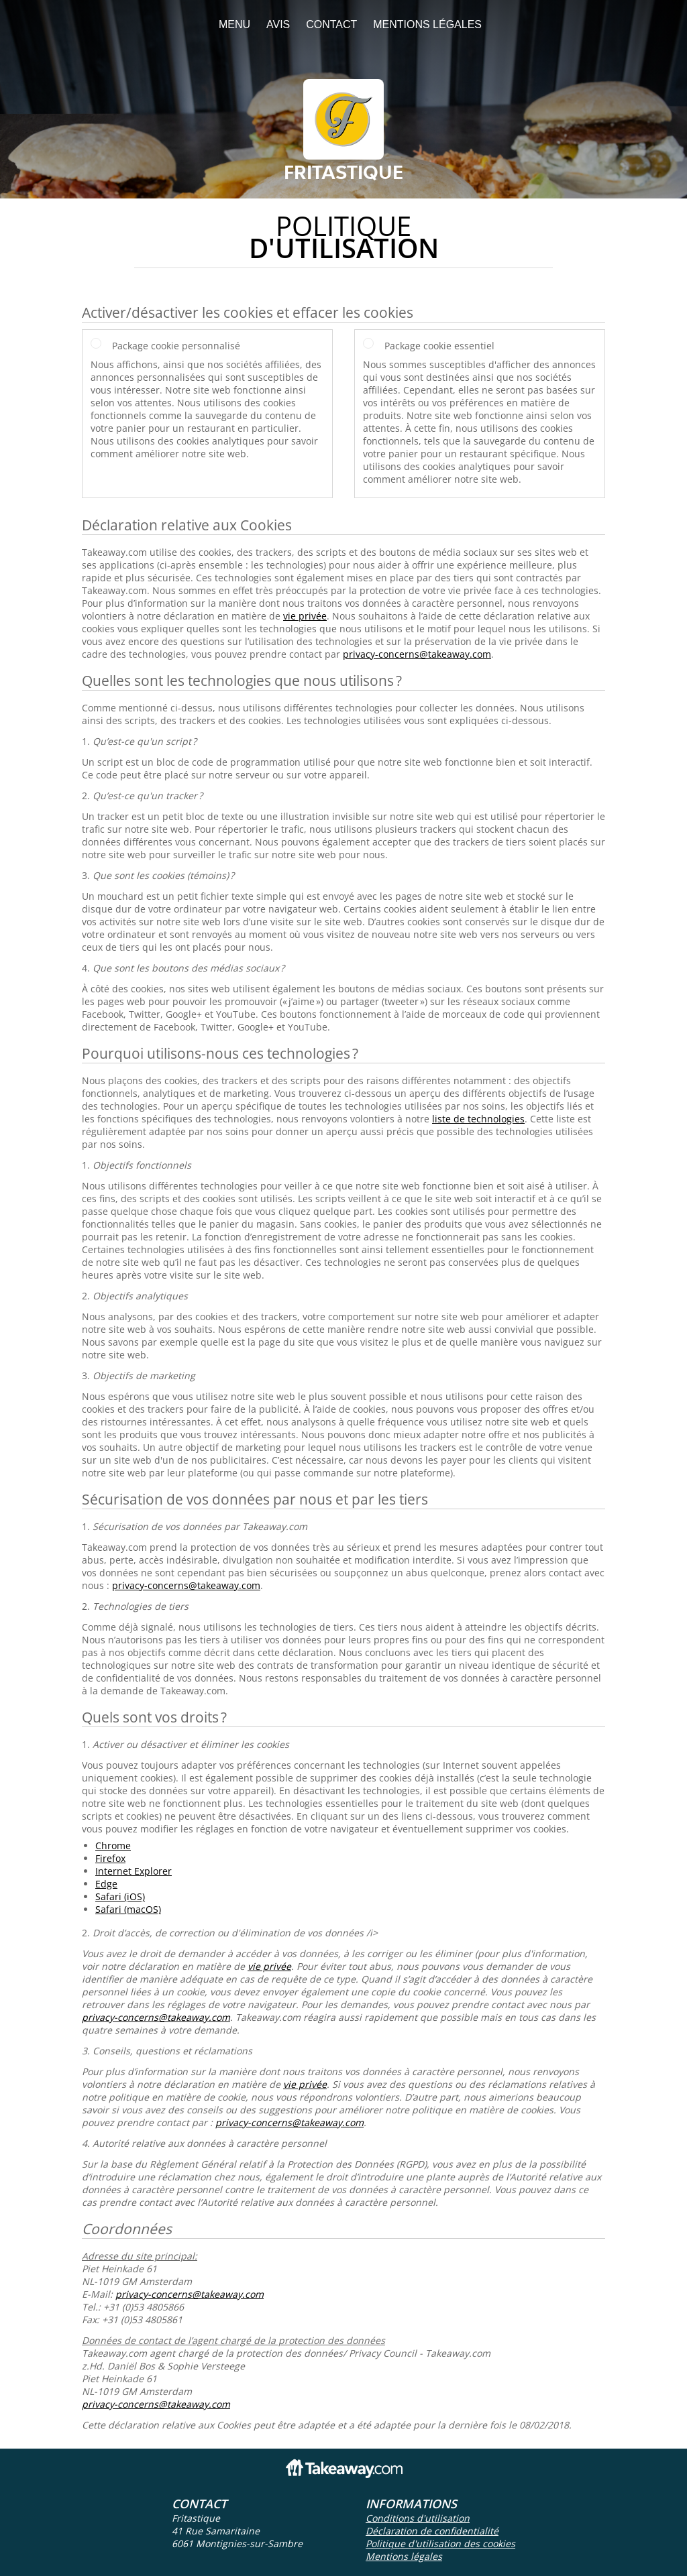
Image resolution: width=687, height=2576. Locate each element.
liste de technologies (478, 1118)
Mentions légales (427, 24)
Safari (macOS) (128, 1909)
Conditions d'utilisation (418, 2518)
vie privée (305, 615)
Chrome (113, 1845)
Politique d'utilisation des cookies (440, 2543)
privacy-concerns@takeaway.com (417, 654)
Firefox (110, 1858)
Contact (331, 24)
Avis (278, 24)
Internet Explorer (133, 1871)
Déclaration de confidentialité (432, 2530)
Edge (106, 1883)
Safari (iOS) (120, 1896)
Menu (234, 24)
